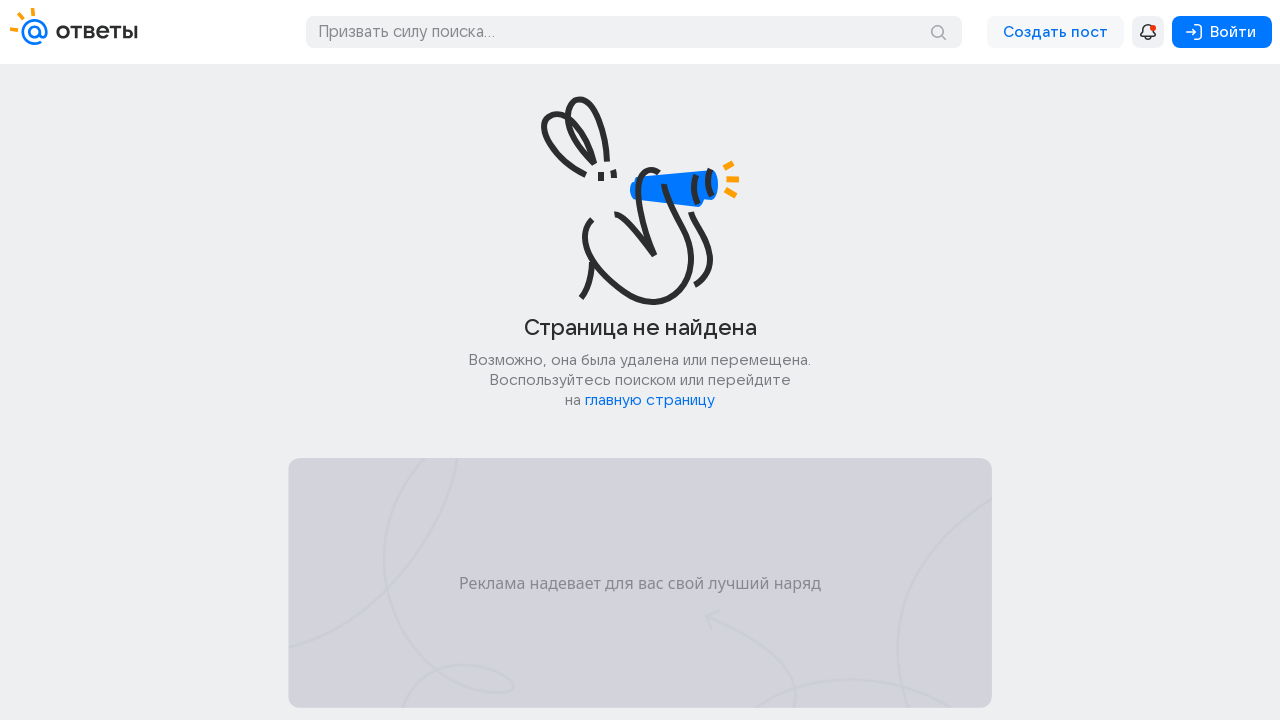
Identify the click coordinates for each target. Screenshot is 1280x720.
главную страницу (650, 400)
